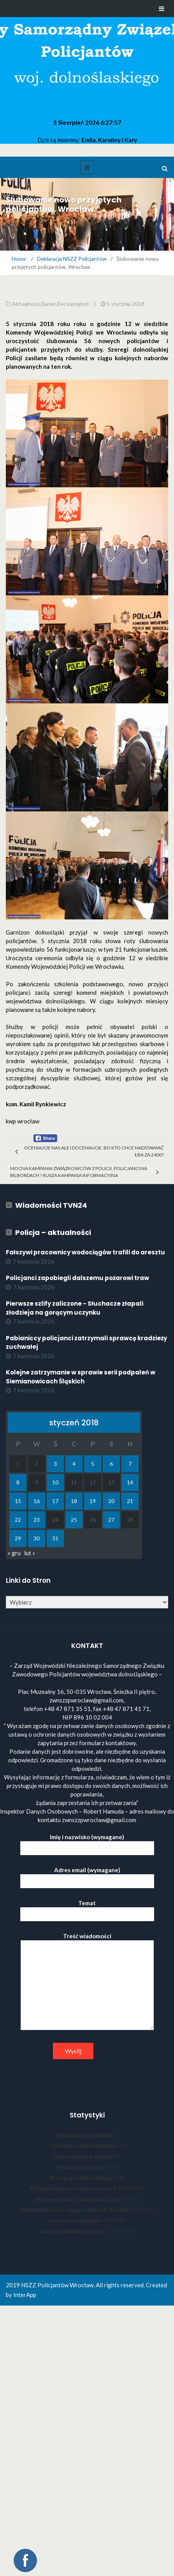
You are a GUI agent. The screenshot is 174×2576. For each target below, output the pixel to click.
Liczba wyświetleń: (75, 2220)
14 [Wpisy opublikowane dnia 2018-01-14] (130, 1482)
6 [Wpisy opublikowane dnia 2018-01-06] (111, 1463)
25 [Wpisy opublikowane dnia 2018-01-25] (74, 1519)
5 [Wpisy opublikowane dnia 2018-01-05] (92, 1463)
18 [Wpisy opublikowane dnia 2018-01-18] (74, 1501)
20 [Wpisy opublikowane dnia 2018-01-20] (111, 1501)
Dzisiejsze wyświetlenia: (84, 2145)
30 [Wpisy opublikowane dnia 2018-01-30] (36, 1538)
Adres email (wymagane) (87, 1875)
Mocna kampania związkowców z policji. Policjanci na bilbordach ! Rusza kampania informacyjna (78, 1171)
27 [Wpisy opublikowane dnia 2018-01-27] (111, 1519)
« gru (14, 1552)
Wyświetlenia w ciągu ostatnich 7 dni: (82, 2188)
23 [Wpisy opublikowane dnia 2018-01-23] (36, 1519)
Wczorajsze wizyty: (83, 2166)
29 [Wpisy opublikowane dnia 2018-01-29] (18, 1538)
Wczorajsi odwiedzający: (83, 2177)
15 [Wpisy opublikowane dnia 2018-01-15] (18, 1501)
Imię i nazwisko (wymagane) (87, 1842)
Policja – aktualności (53, 1232)
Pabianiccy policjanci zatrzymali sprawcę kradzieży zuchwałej (86, 1342)
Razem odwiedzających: (74, 2230)
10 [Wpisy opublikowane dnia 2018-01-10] (55, 1482)
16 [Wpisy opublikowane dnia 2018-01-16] (36, 1501)
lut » (29, 1552)
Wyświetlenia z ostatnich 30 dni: (79, 2199)
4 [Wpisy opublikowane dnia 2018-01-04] (74, 1463)
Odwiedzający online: (85, 2134)
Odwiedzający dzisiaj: (83, 2156)
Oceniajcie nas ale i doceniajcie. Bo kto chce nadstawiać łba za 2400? (94, 1151)
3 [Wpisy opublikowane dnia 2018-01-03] (55, 1463)
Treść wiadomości (87, 1981)
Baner (49, 303)
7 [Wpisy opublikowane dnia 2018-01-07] (130, 1463)
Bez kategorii (73, 303)
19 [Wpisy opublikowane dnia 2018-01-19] (93, 1501)
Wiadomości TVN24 (51, 1205)
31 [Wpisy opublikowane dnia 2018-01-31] (55, 1538)
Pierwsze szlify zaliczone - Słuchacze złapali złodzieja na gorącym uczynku (74, 1308)
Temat (87, 1908)
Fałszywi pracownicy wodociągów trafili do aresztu (85, 1252)
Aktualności (26, 303)
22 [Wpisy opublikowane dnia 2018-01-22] (18, 1519)
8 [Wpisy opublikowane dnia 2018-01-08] (17, 1482)
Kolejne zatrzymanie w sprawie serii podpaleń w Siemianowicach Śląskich (80, 1376)
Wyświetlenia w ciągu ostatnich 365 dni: (76, 2209)
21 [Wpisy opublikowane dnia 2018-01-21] (130, 1501)
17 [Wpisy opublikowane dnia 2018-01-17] (55, 1501)
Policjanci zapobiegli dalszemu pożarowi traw (77, 1278)
